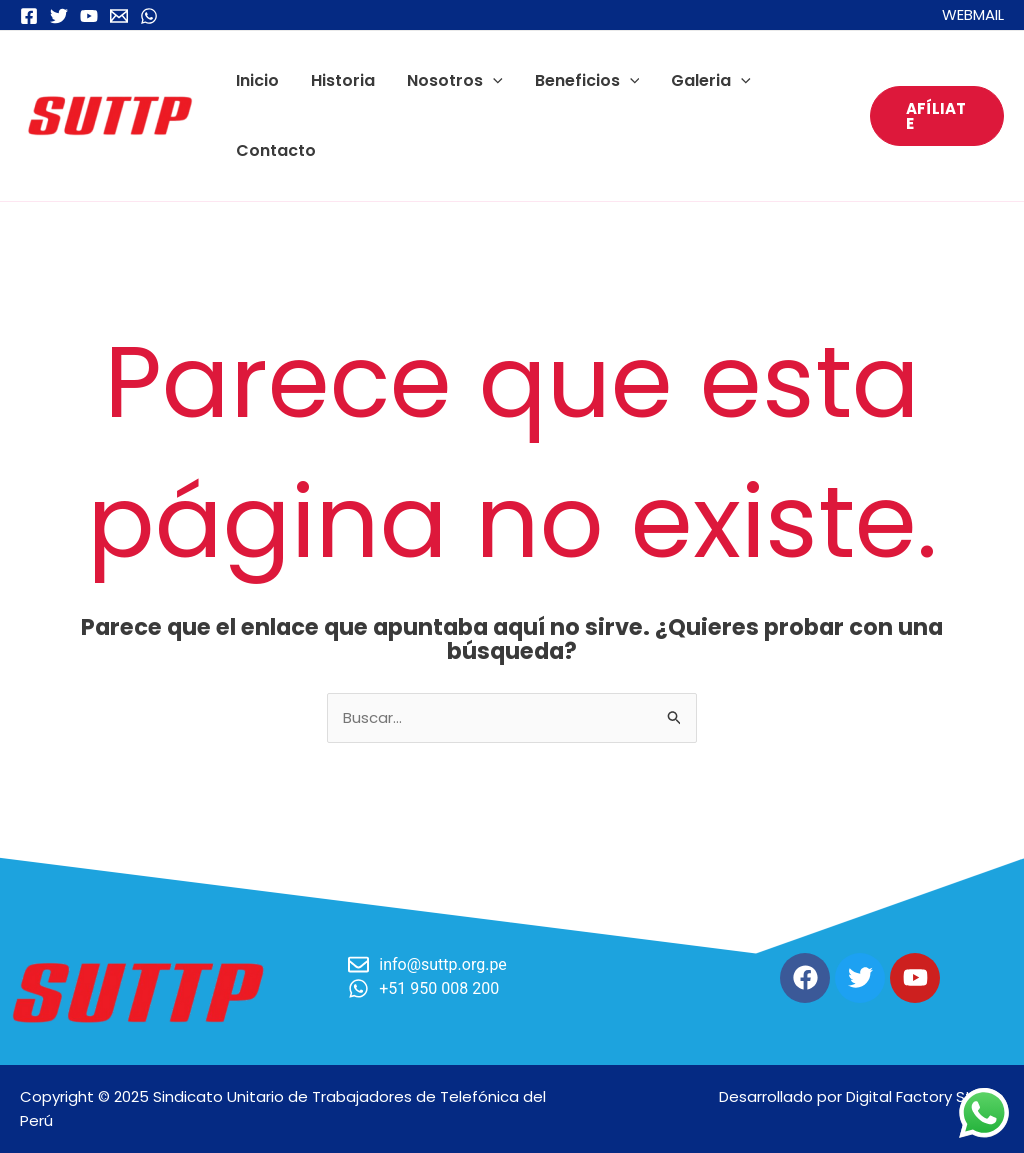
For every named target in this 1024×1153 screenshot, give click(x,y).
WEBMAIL (973, 14)
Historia (343, 80)
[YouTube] (89, 16)
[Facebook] (29, 16)
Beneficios (587, 80)
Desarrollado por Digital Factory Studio (861, 1096)
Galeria (711, 80)
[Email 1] (119, 16)
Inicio (257, 80)
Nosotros (455, 80)
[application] (493, 80)
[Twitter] (59, 16)
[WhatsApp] (149, 16)
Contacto (276, 150)
